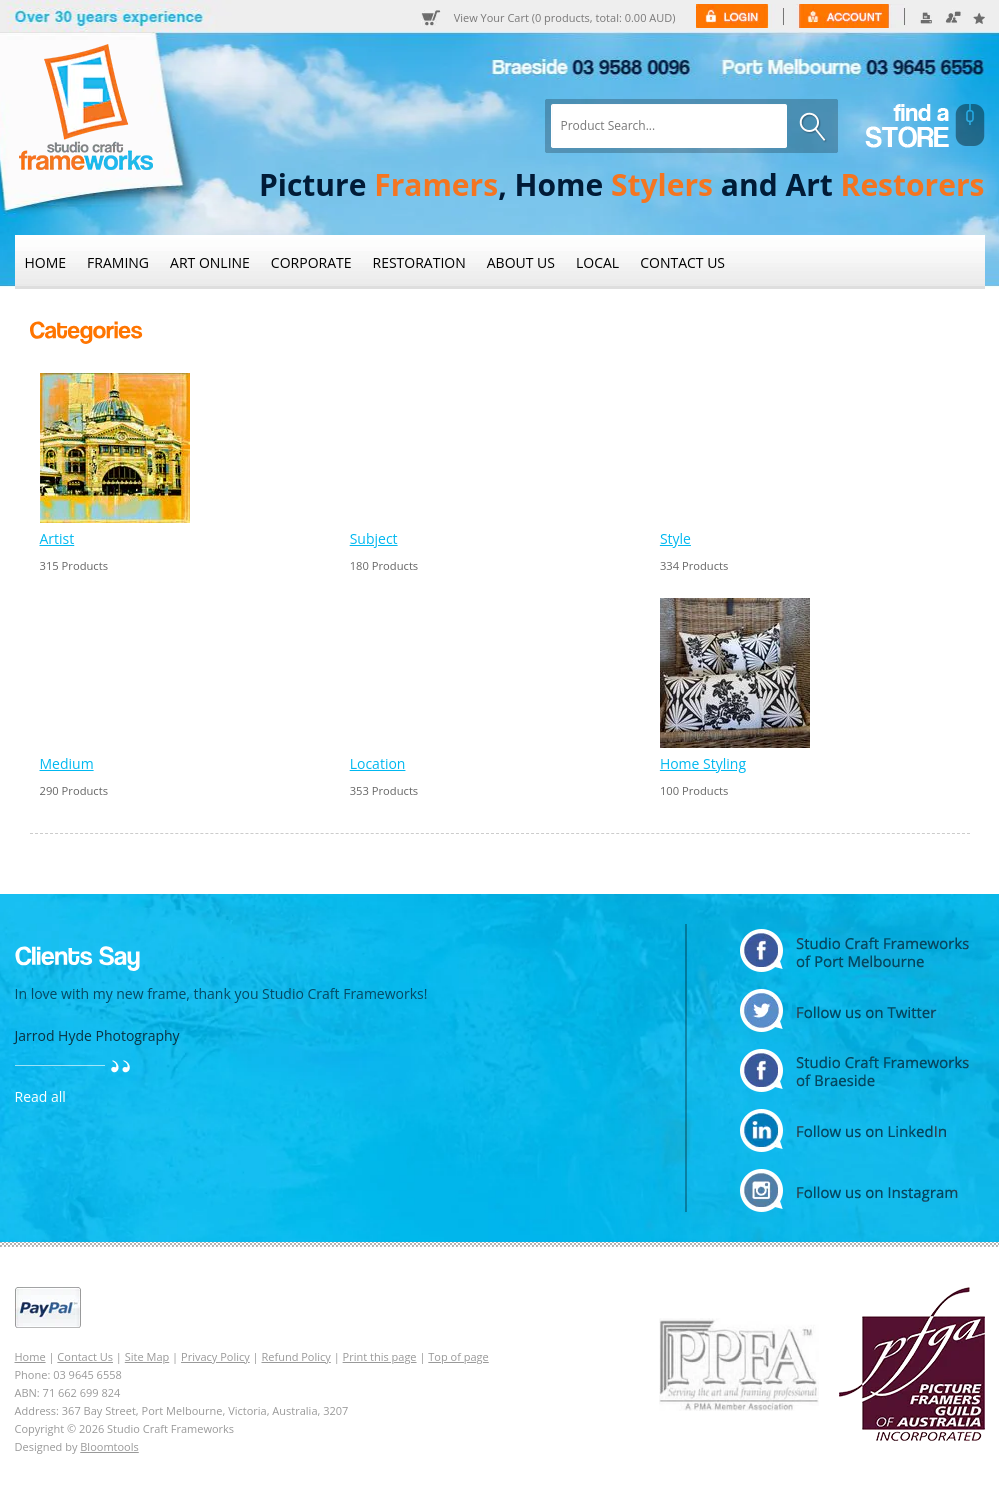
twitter (854, 1010)
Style (675, 538)
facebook (854, 1070)
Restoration (419, 262)
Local (597, 262)
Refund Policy (296, 1356)
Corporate (311, 262)
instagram (854, 1190)
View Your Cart (565, 18)
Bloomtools (109, 1446)
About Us (521, 262)
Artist (57, 538)
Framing (118, 262)
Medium (67, 763)
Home (46, 262)
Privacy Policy (215, 1356)
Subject (374, 538)
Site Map (147, 1356)
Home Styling (703, 763)
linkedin (854, 1130)
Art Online (210, 262)
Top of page (458, 1356)
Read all (40, 1096)
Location (378, 763)
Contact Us (682, 262)
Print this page (380, 1356)
